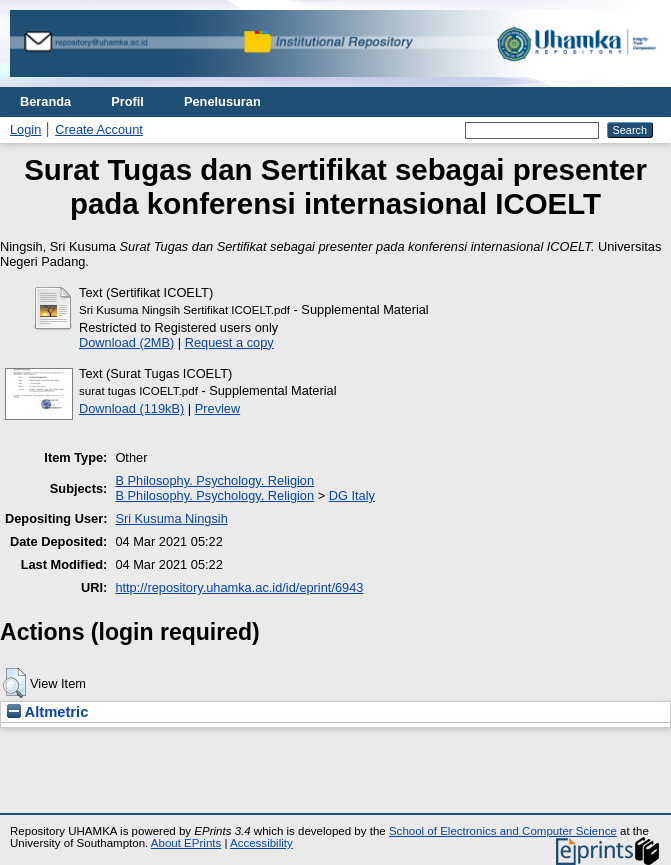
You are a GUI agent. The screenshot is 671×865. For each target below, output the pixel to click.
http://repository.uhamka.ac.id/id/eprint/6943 (239, 587)
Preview (218, 408)
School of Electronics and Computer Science (503, 831)
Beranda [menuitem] (45, 101)
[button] (14, 683)
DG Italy (352, 495)
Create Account (99, 129)
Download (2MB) (126, 342)
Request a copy (229, 342)
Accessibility (261, 843)
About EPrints (186, 843)
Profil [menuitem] (127, 101)
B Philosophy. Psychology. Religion (214, 480)
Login (25, 129)
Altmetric (47, 712)
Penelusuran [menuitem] (222, 101)
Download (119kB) (131, 408)
